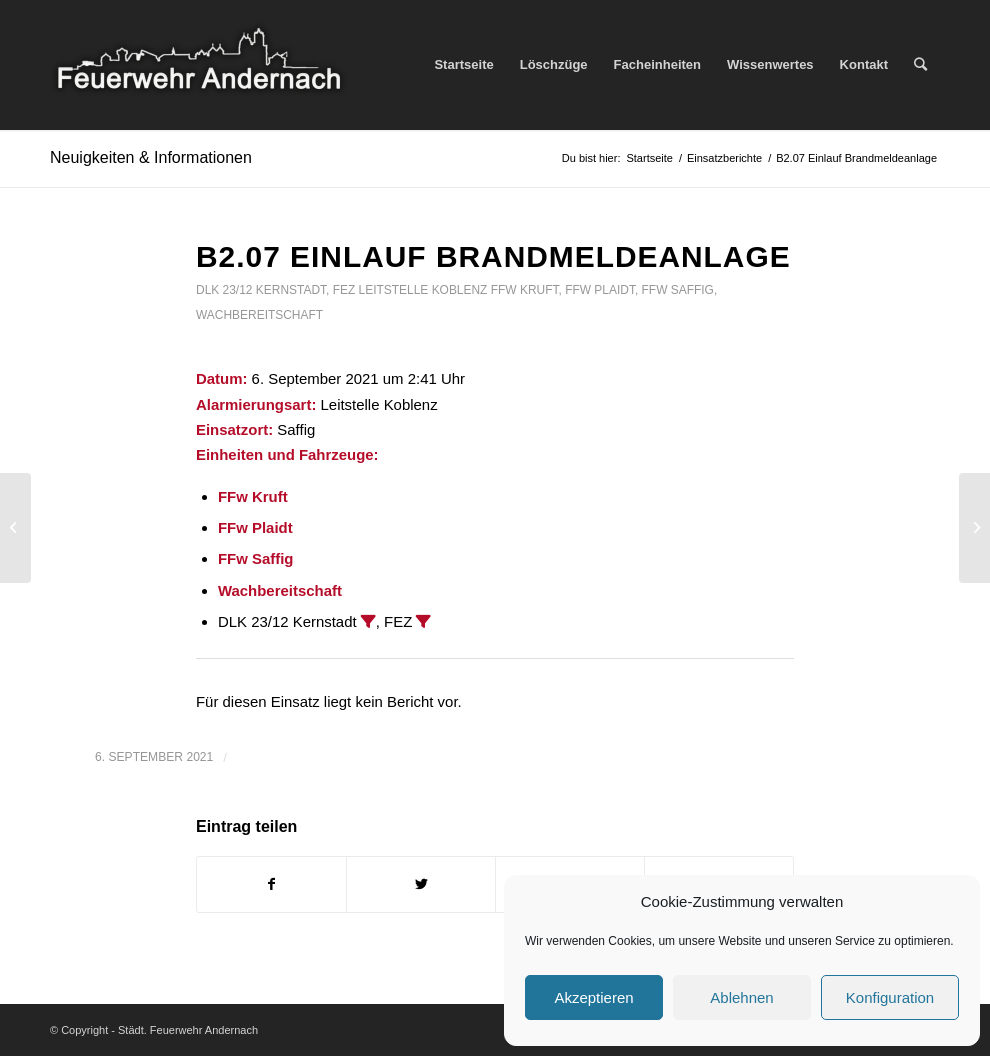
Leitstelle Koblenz (423, 290)
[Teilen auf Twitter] (421, 884)
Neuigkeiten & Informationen (151, 157)
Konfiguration (890, 997)
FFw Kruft (525, 290)
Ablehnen (741, 997)
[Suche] (920, 65)
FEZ (344, 290)
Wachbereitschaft (259, 315)
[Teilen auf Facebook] (271, 884)
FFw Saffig (678, 290)
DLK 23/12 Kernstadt (261, 290)
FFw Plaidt (600, 290)
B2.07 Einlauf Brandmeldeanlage (493, 256)
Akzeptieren (593, 997)
